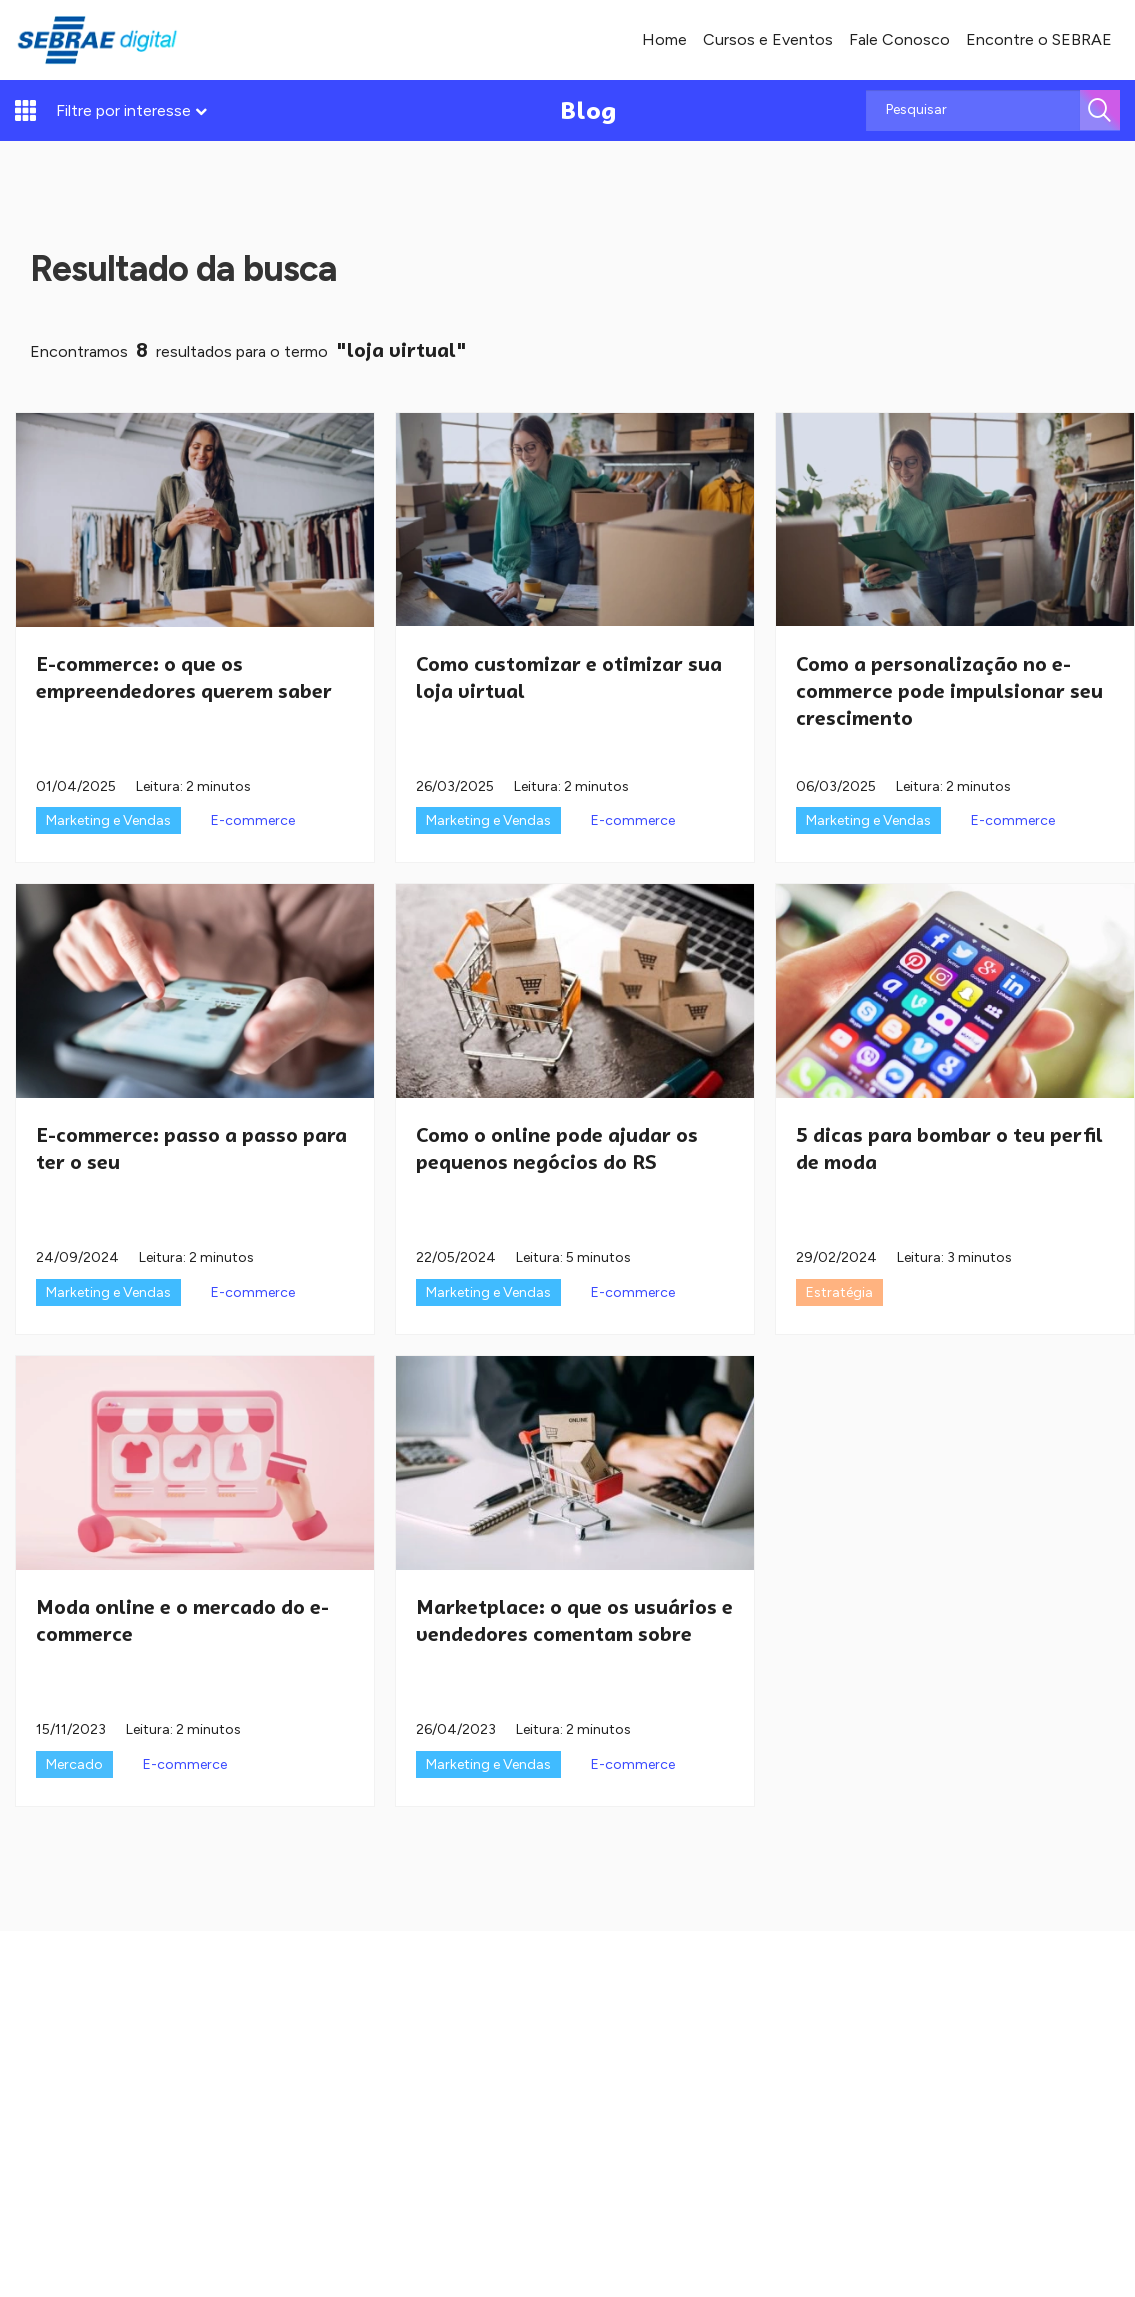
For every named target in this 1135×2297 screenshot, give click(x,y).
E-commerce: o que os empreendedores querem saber (184, 677)
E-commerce (253, 820)
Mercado (74, 1764)
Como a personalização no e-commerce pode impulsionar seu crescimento (949, 691)
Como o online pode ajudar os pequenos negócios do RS (557, 1148)
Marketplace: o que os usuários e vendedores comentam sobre (574, 1620)
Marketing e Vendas (108, 820)
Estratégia (839, 1292)
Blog (588, 110)
